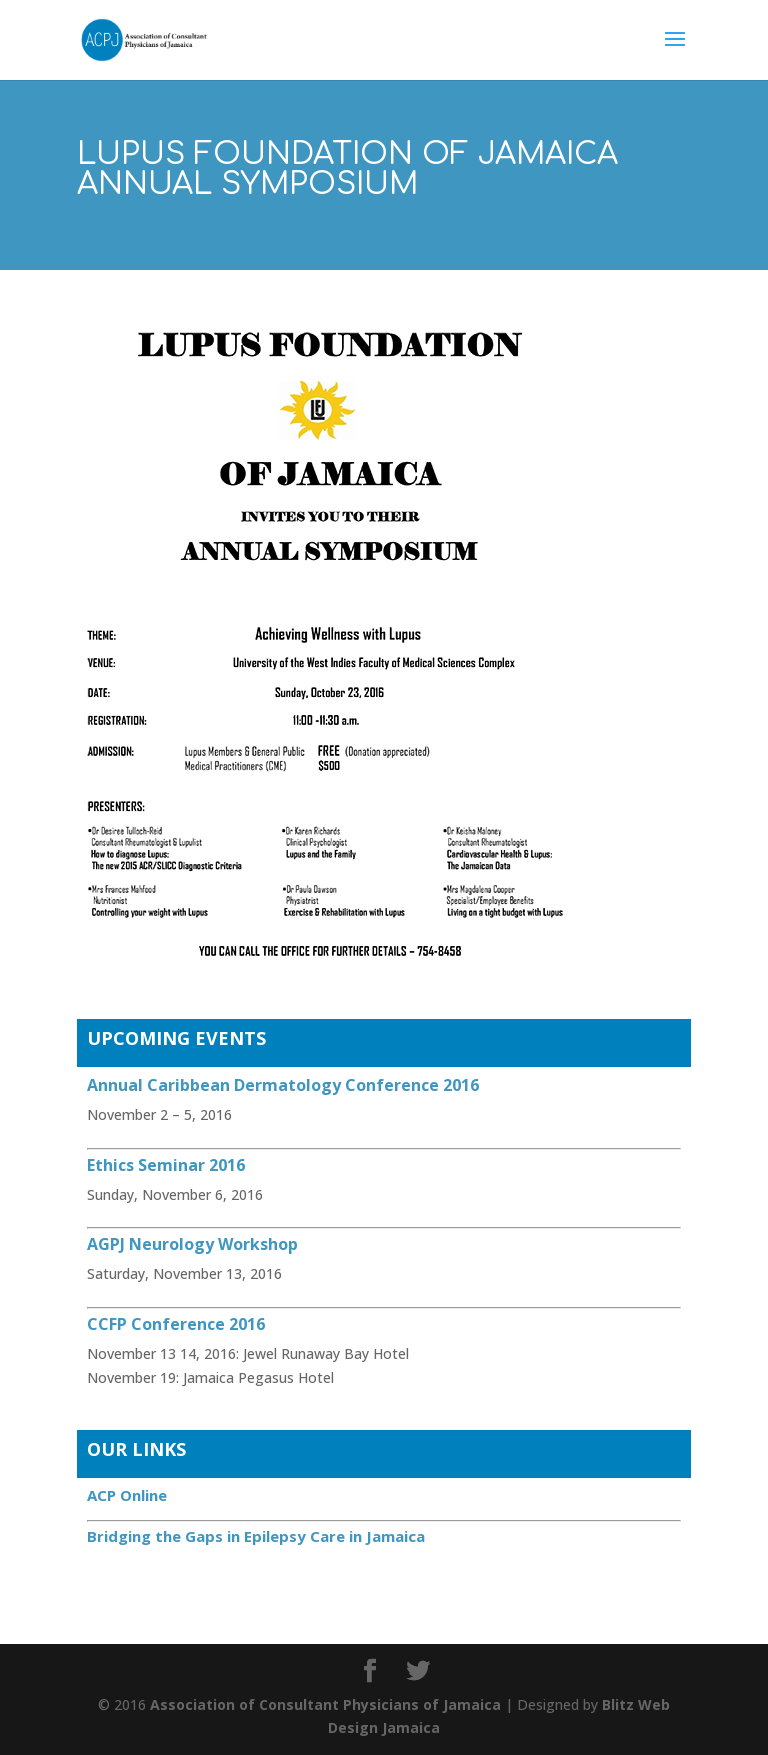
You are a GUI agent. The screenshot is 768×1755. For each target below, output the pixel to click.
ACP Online (127, 1495)
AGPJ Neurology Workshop (192, 1244)
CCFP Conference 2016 (176, 1324)
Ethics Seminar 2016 (166, 1165)
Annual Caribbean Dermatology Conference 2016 (283, 1085)
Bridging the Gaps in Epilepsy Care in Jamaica (256, 1536)
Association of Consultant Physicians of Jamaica (325, 1704)
